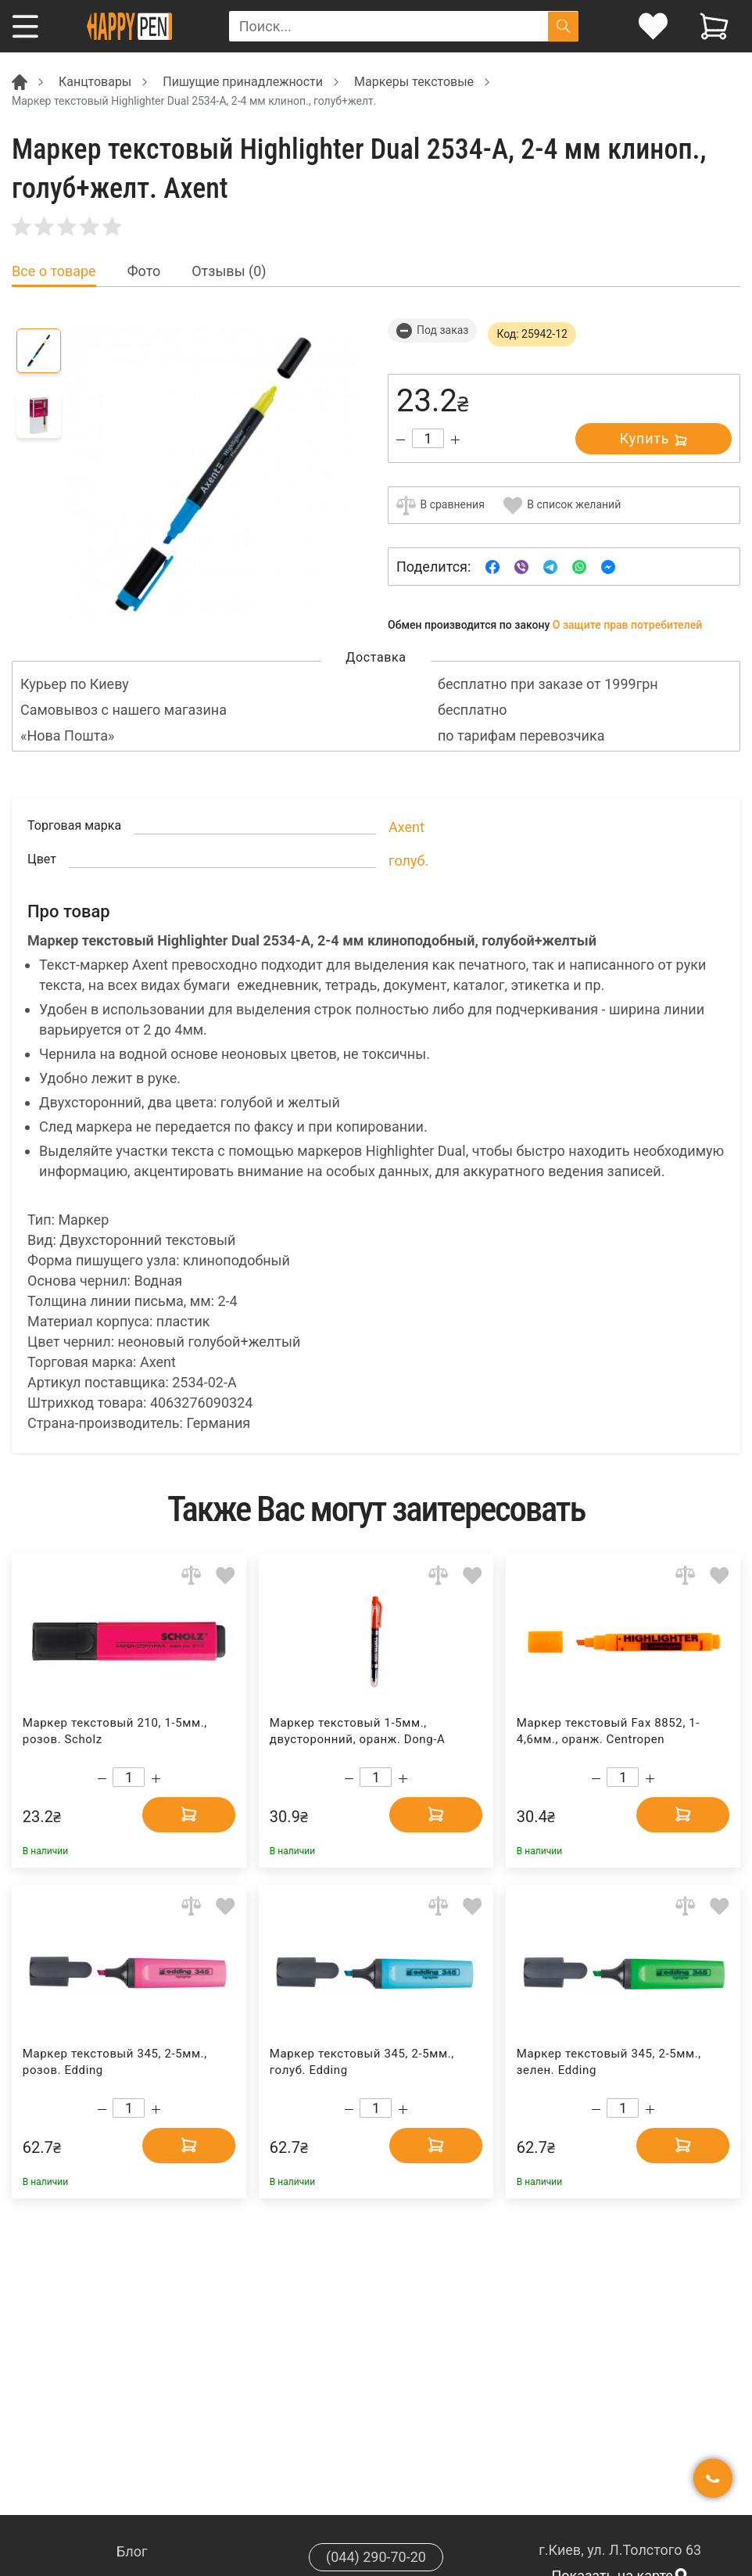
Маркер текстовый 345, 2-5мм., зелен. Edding (609, 2062)
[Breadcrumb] (19, 81)
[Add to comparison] (191, 1575)
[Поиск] (563, 26)
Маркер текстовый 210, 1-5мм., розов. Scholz (115, 1731)
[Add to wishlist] (225, 1575)
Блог (132, 2551)
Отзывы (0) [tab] (229, 271)
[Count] (428, 438)
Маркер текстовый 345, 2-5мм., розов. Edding (115, 2062)
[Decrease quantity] (400, 440)
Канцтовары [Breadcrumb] (95, 81)
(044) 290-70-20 (376, 2557)
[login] (653, 26)
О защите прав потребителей (628, 625)
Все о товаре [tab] (54, 271)
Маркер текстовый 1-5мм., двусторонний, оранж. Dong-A (358, 1731)
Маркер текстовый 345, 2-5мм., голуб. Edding (362, 2062)
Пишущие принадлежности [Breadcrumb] (243, 81)
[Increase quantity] (455, 440)
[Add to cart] (188, 1814)
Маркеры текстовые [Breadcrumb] (414, 81)
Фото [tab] (144, 271)
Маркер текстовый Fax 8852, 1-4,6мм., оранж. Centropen (608, 1731)
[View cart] (714, 26)
